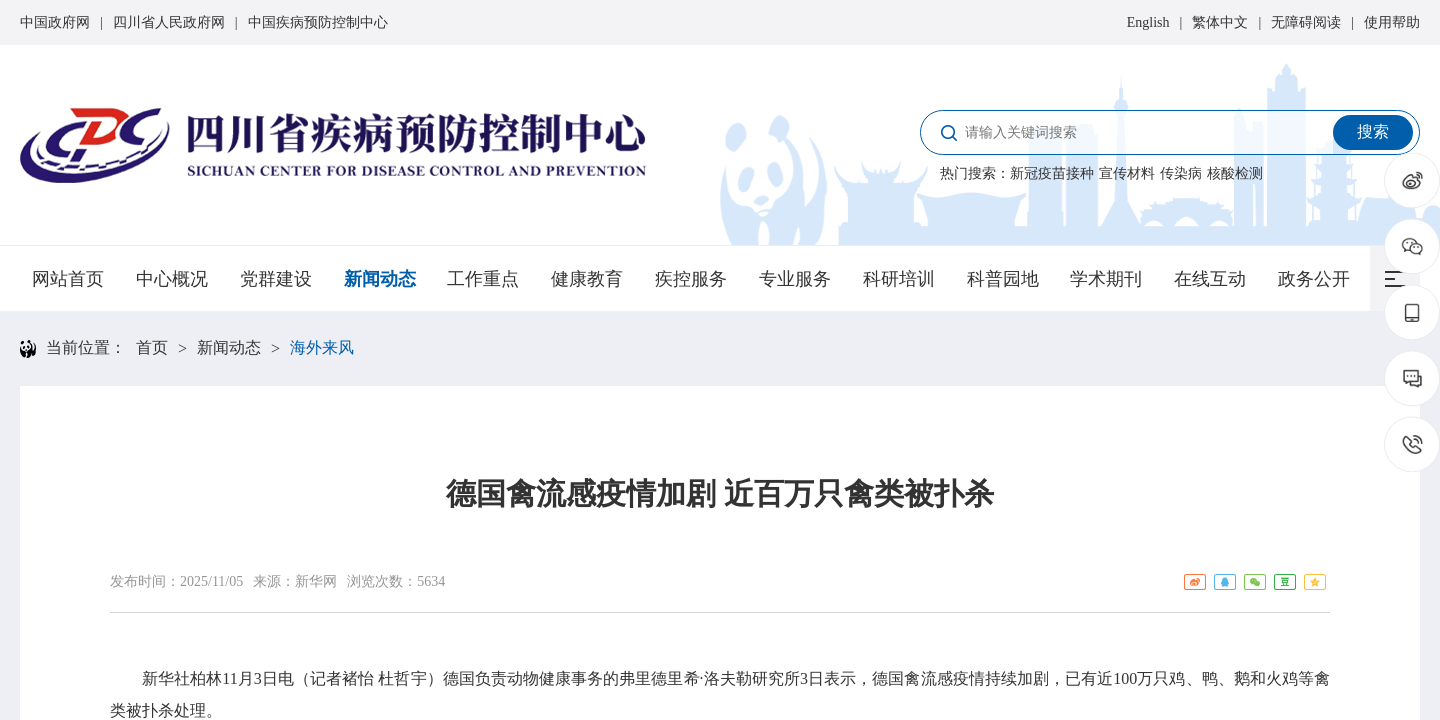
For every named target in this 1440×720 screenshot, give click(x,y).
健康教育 (587, 279)
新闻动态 (380, 279)
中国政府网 (55, 22)
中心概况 (172, 279)
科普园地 (1003, 279)
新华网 (316, 581)
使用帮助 (1392, 22)
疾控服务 (691, 279)
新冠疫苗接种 (1052, 173)
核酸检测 (1235, 173)
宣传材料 (1127, 173)
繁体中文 (1220, 22)
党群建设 (276, 279)
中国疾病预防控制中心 (318, 22)
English (1148, 22)
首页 (152, 347)
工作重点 (483, 279)
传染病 (1181, 173)
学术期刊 (1106, 279)
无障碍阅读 (1306, 22)
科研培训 (899, 279)
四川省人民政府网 (169, 22)
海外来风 (322, 347)
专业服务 (795, 279)
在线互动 (1210, 279)
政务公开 (1314, 279)
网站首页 (68, 279)
